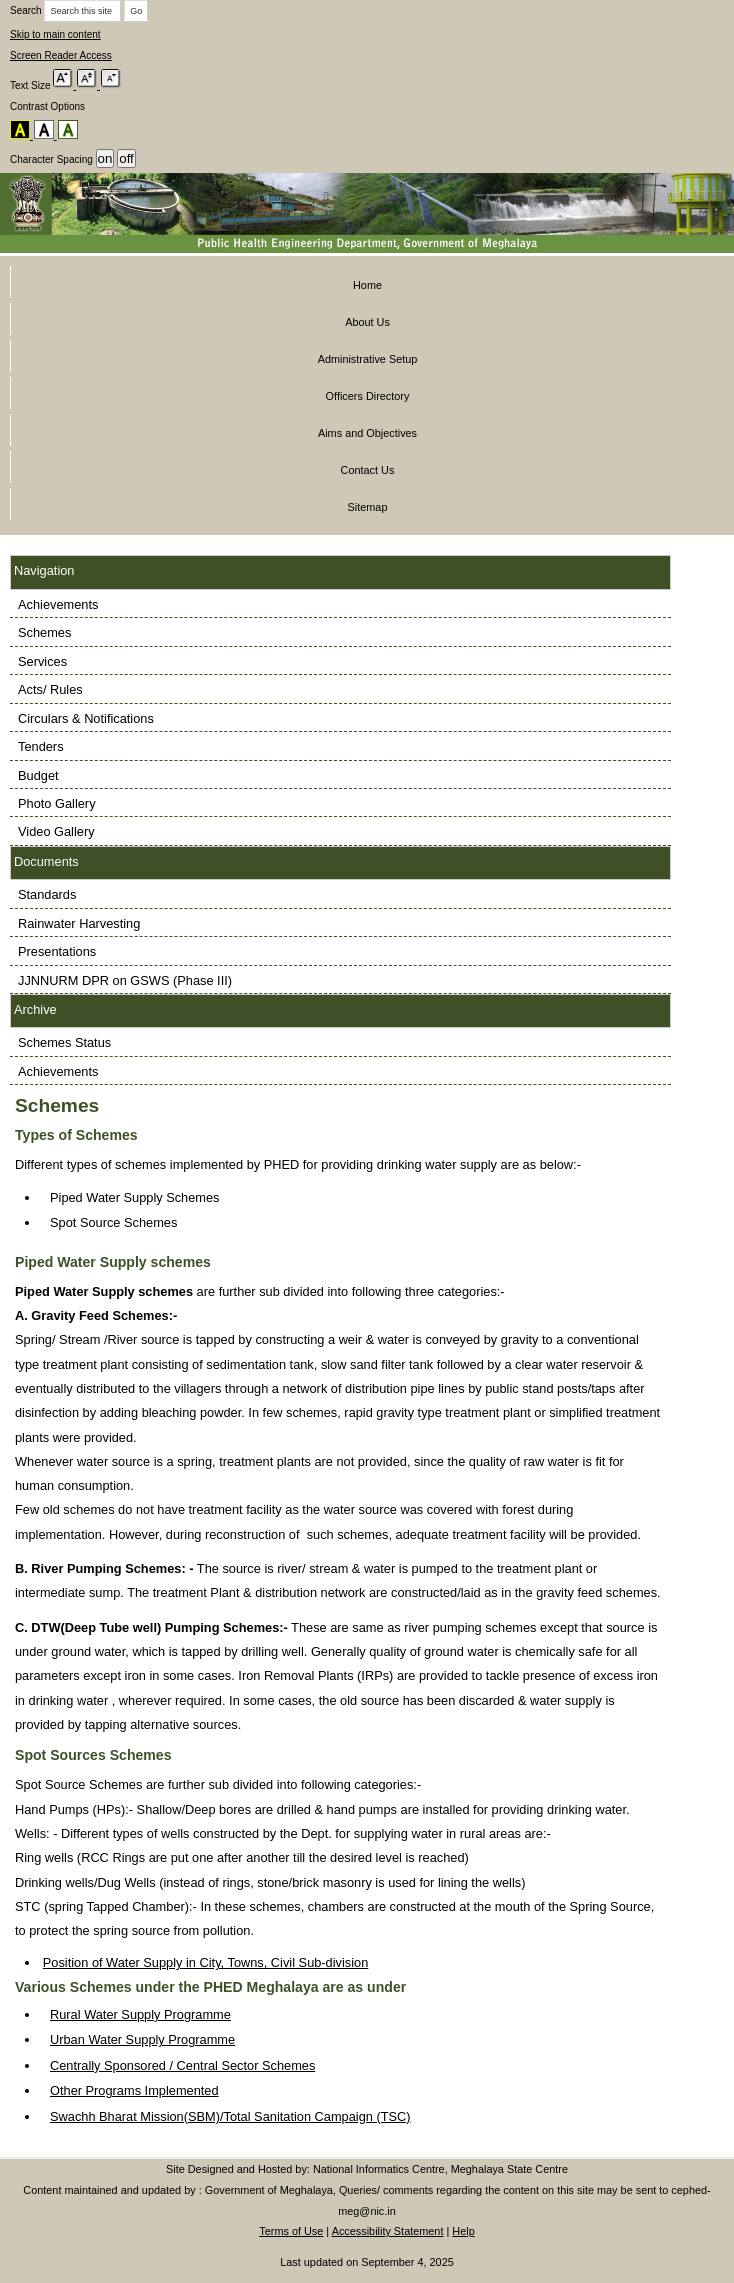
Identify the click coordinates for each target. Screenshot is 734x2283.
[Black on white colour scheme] (46, 130)
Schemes (44, 632)
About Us (367, 322)
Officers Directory (368, 396)
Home (367, 285)
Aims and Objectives (367, 433)
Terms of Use (291, 2231)
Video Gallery (56, 831)
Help (463, 2231)
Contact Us (368, 470)
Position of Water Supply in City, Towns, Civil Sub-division (206, 1962)
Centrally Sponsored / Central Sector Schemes (182, 2065)
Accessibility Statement (388, 2231)
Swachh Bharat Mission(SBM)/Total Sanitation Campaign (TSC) (230, 2116)
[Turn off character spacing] (126, 158)
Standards (47, 894)
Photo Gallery (57, 803)
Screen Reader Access (61, 55)
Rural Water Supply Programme (140, 2014)
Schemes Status (64, 1042)
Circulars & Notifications (86, 718)
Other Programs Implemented (134, 2090)
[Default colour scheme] (68, 130)
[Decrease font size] (111, 80)
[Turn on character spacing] (105, 158)
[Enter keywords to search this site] (82, 11)
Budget (38, 775)
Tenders (41, 746)
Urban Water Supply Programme (142, 2039)
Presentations (57, 951)
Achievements (58, 604)
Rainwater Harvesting (79, 923)
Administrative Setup (368, 359)
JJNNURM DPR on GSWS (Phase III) (125, 980)
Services (42, 661)
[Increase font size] (65, 80)
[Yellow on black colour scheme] (22, 130)
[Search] (136, 11)
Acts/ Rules (50, 689)
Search (26, 10)
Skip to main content (55, 34)
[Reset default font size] (89, 80)
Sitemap (368, 507)
